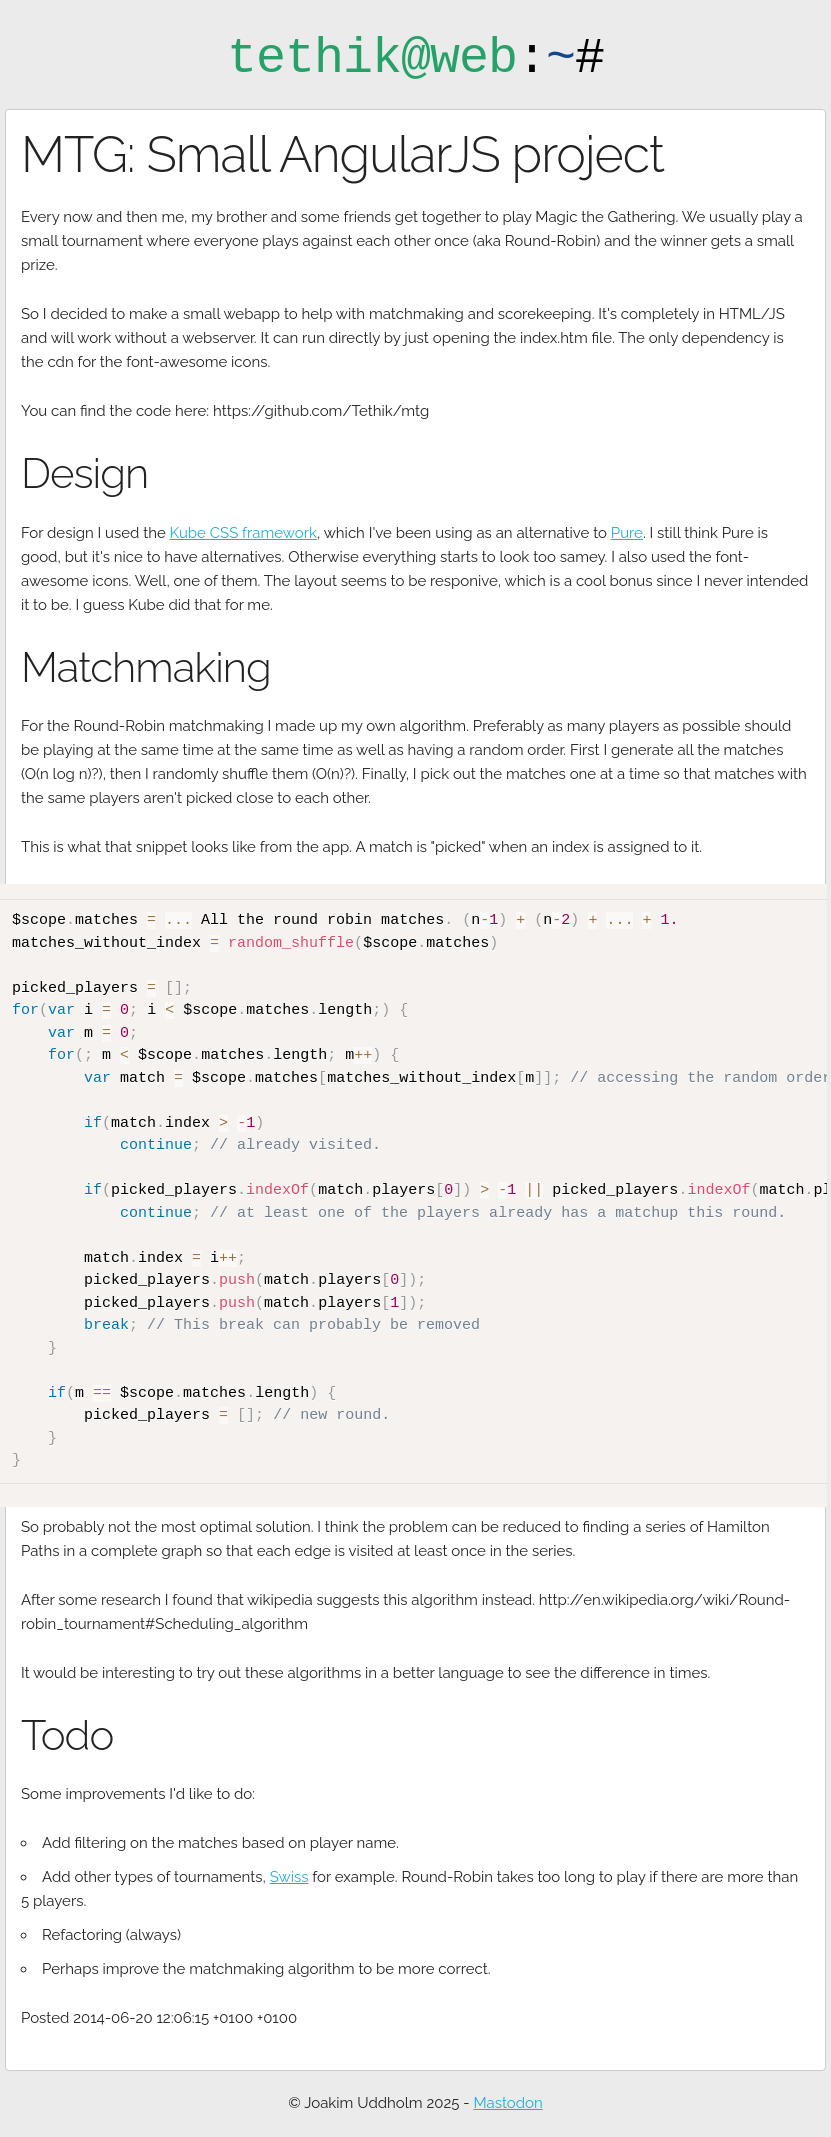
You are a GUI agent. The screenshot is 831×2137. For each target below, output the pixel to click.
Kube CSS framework (243, 533)
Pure (627, 533)
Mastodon (507, 2100)
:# (415, 58)
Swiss (289, 1874)
